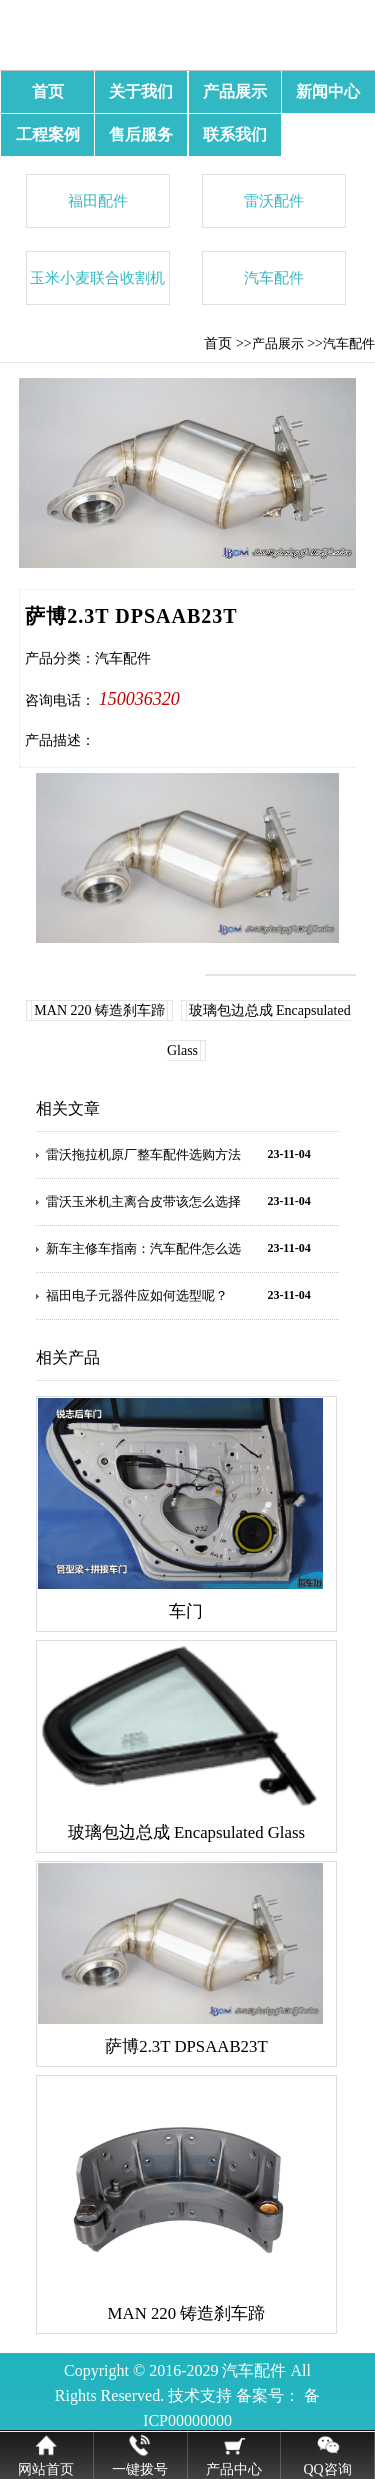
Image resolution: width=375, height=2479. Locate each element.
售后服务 (141, 134)
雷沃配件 (274, 200)
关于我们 (141, 91)
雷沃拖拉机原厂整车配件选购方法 (143, 1154)
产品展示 (235, 91)
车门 (186, 1611)
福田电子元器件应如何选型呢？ (137, 1295)
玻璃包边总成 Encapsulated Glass (186, 1832)
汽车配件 (274, 277)
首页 (48, 91)
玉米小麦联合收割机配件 (97, 286)
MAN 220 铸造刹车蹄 (99, 1010)
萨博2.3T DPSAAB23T (186, 2046)
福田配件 (98, 200)
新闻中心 (328, 91)
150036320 (139, 699)
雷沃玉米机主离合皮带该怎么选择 (143, 1201)
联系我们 (235, 134)
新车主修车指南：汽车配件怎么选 (143, 1248)
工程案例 (48, 134)
